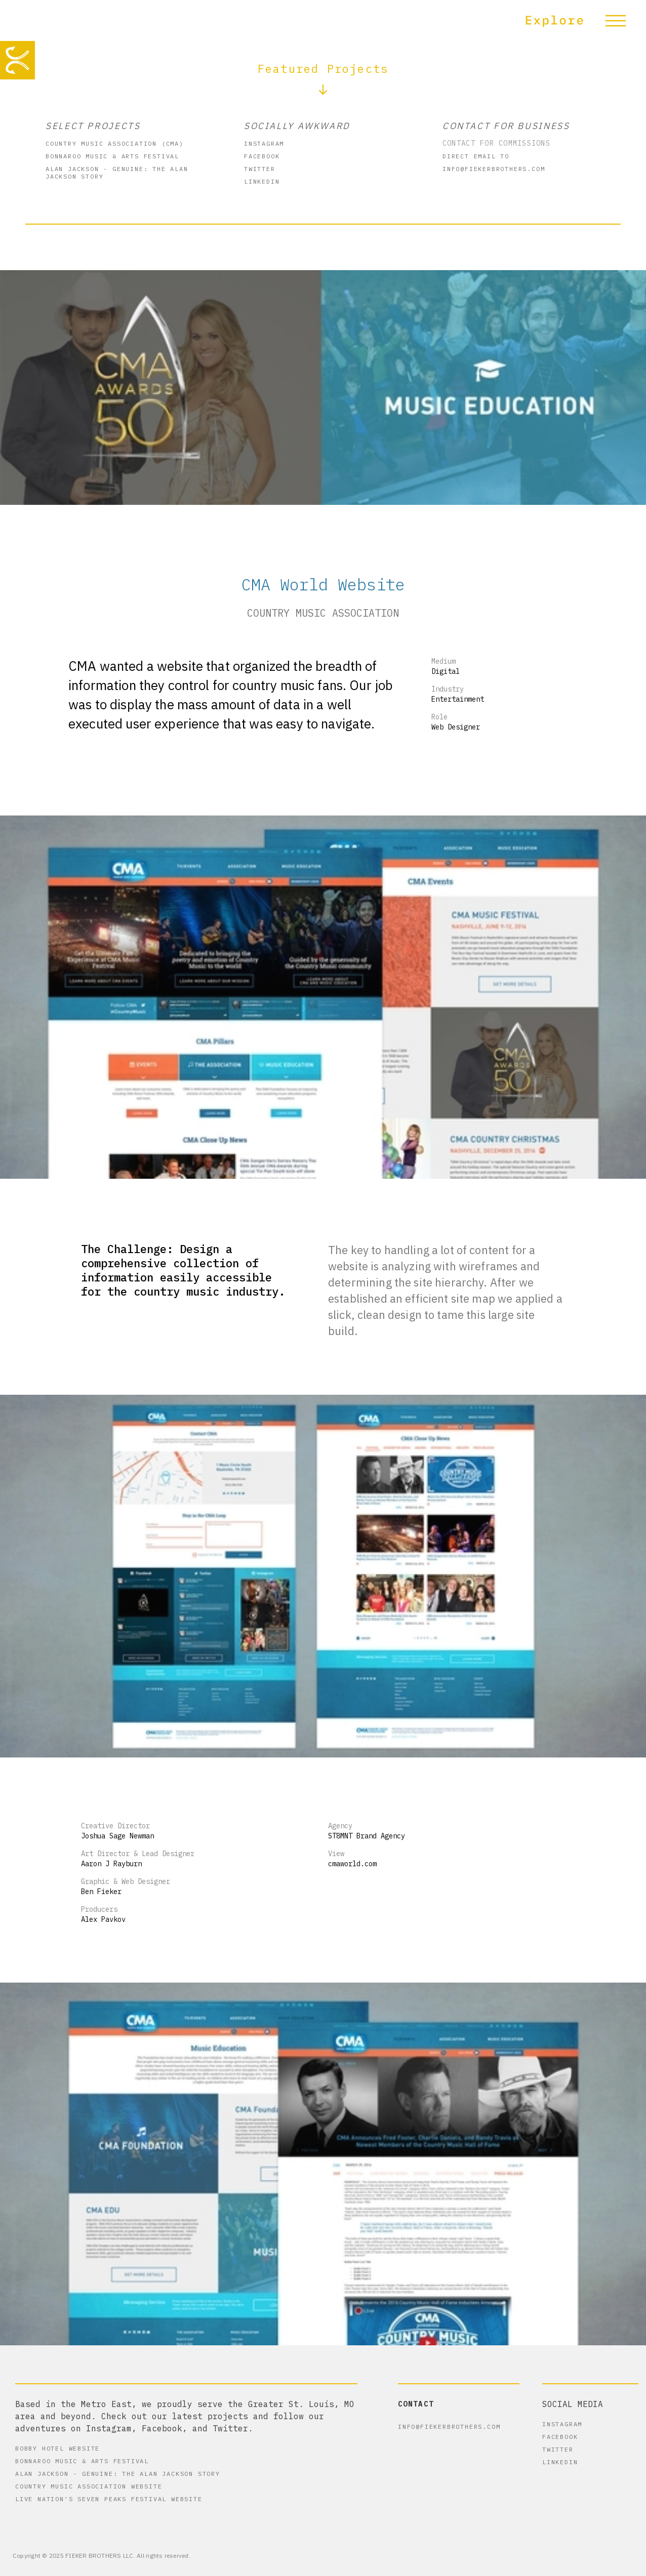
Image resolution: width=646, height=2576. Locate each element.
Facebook (261, 156)
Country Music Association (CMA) (115, 143)
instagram (264, 143)
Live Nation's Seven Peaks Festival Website (109, 2499)
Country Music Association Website (88, 2486)
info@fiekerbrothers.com (493, 169)
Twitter (259, 169)
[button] (580, 20)
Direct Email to (475, 156)
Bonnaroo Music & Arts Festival (112, 156)
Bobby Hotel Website (57, 2448)
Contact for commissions (496, 143)
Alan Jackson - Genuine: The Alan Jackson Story (117, 172)
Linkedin (261, 181)
